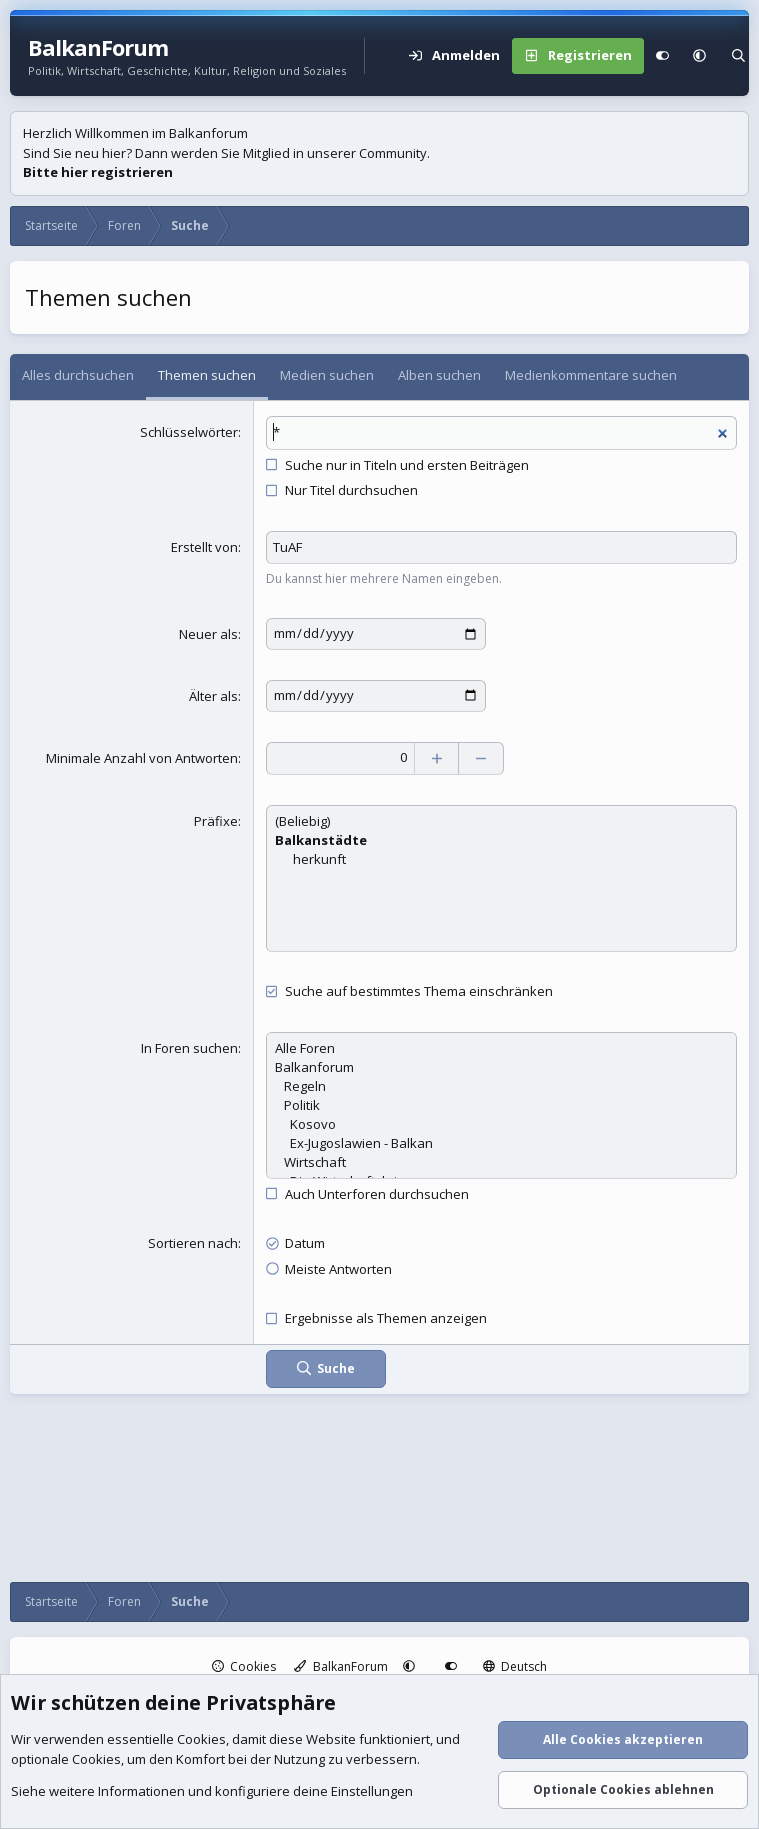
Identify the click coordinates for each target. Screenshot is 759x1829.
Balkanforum (501, 1065)
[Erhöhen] (438, 757)
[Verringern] (483, 757)
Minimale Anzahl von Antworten (142, 756)
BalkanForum (341, 1666)
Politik (501, 1103)
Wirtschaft (501, 1160)
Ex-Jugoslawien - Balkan (501, 1141)
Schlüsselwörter (189, 432)
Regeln (501, 1084)
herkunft (501, 858)
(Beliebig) (501, 820)
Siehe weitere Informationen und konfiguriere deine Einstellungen (212, 1792)
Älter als (213, 695)
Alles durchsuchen (78, 375)
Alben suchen (439, 375)
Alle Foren (501, 1046)
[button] (699, 56)
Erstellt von (204, 547)
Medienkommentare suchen (591, 375)
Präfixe (216, 820)
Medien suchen (327, 375)
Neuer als (208, 634)
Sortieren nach (193, 1242)
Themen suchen (207, 375)
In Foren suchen (189, 1046)
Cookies (244, 1666)
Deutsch (515, 1666)
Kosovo (501, 1122)
